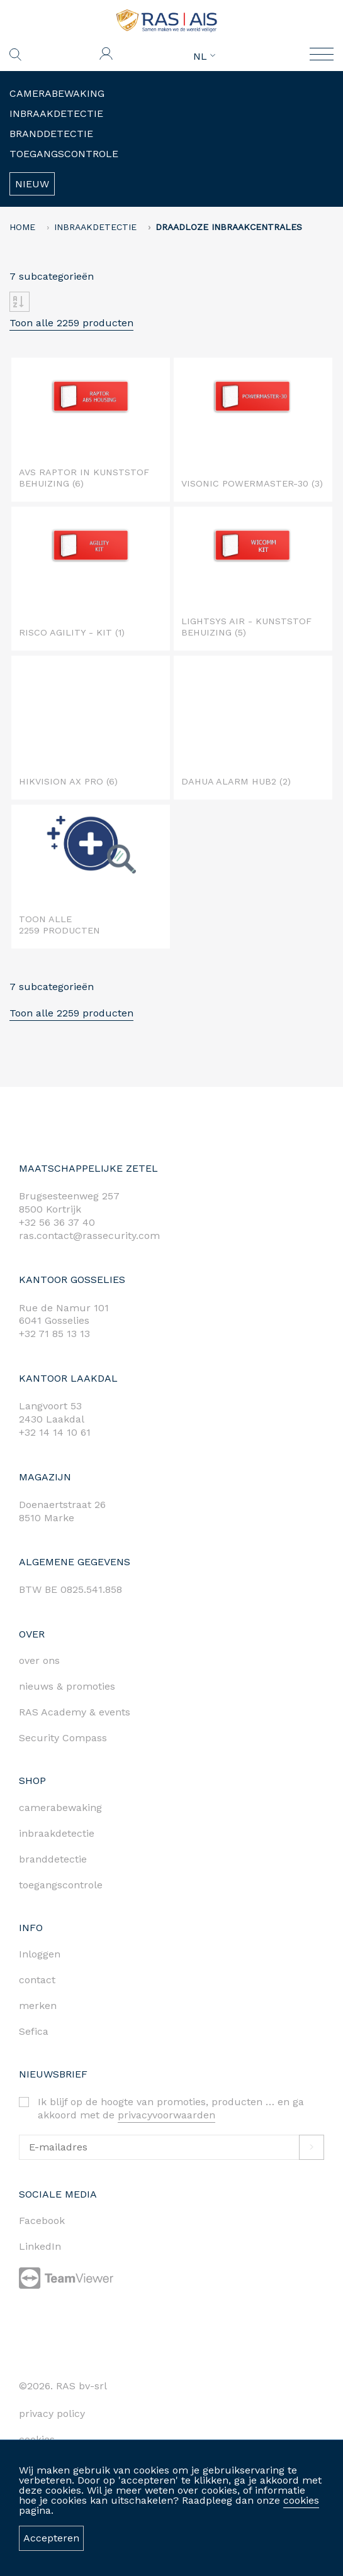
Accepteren (51, 2538)
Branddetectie (51, 134)
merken (38, 2006)
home (22, 227)
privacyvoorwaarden (166, 2115)
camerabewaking (60, 1808)
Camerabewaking (56, 93)
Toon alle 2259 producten (71, 323)
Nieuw (32, 184)
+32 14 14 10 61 (55, 1432)
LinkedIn (40, 2246)
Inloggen (39, 1954)
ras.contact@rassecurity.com (89, 1235)
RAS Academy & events (74, 1712)
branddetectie (53, 1859)
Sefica (33, 2031)
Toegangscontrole (63, 154)
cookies (301, 2500)
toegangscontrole (61, 1885)
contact (37, 1980)
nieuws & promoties (67, 1686)
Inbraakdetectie (56, 113)
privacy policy (52, 2413)
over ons (39, 1660)
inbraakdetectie (56, 1833)
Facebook (42, 2220)
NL (204, 57)
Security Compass (63, 1738)
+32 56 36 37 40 (57, 1222)
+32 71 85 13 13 (54, 1334)
